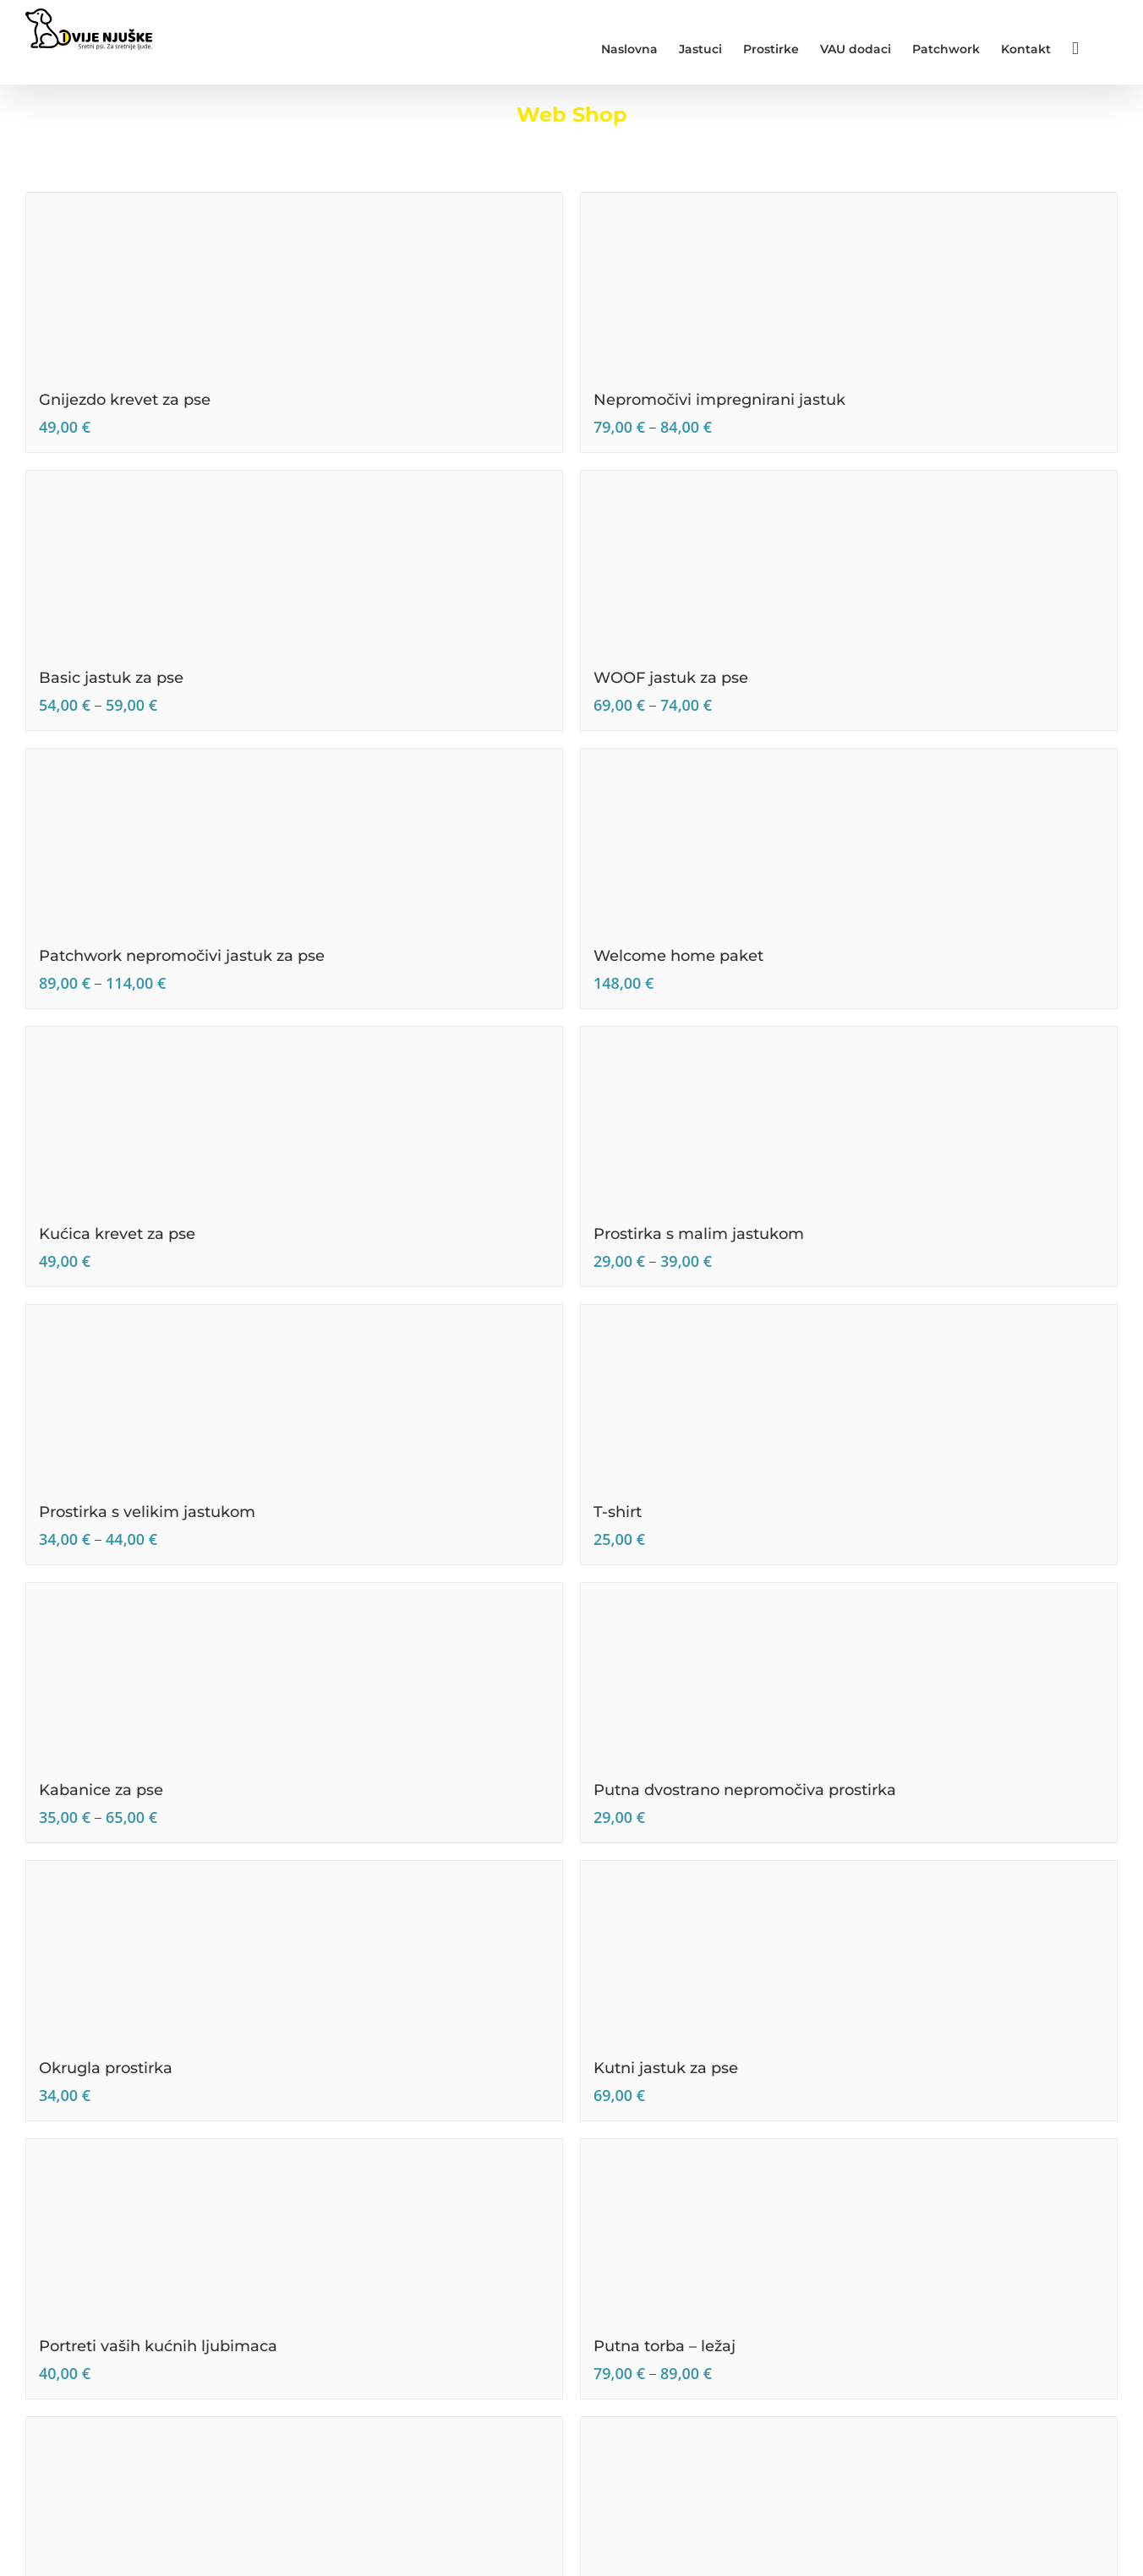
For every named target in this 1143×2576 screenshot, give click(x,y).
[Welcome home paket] (849, 839)
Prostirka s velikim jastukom (147, 1512)
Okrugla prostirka (105, 2068)
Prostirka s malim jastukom (698, 1234)
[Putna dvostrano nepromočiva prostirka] (849, 1673)
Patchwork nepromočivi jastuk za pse (182, 956)
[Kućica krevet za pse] (294, 1117)
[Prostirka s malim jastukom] (849, 1117)
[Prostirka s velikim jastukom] (294, 1395)
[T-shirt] (849, 1395)
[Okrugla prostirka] (294, 1951)
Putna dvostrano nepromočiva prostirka (744, 1790)
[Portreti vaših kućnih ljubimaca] (294, 2229)
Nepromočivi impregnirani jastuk (719, 399)
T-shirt (617, 1512)
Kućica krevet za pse (117, 1234)
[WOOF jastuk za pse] (849, 561)
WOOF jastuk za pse (670, 678)
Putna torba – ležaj (664, 2346)
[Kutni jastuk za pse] (849, 1951)
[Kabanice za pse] (294, 1673)
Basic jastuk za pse (111, 678)
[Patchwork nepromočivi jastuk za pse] (294, 839)
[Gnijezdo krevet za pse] (294, 283)
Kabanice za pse (101, 1790)
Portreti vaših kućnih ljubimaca (158, 2346)
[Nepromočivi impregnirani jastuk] (849, 283)
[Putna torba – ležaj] (849, 2229)
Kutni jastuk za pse (665, 2068)
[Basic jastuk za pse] (294, 561)
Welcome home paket (678, 956)
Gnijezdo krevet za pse (125, 399)
